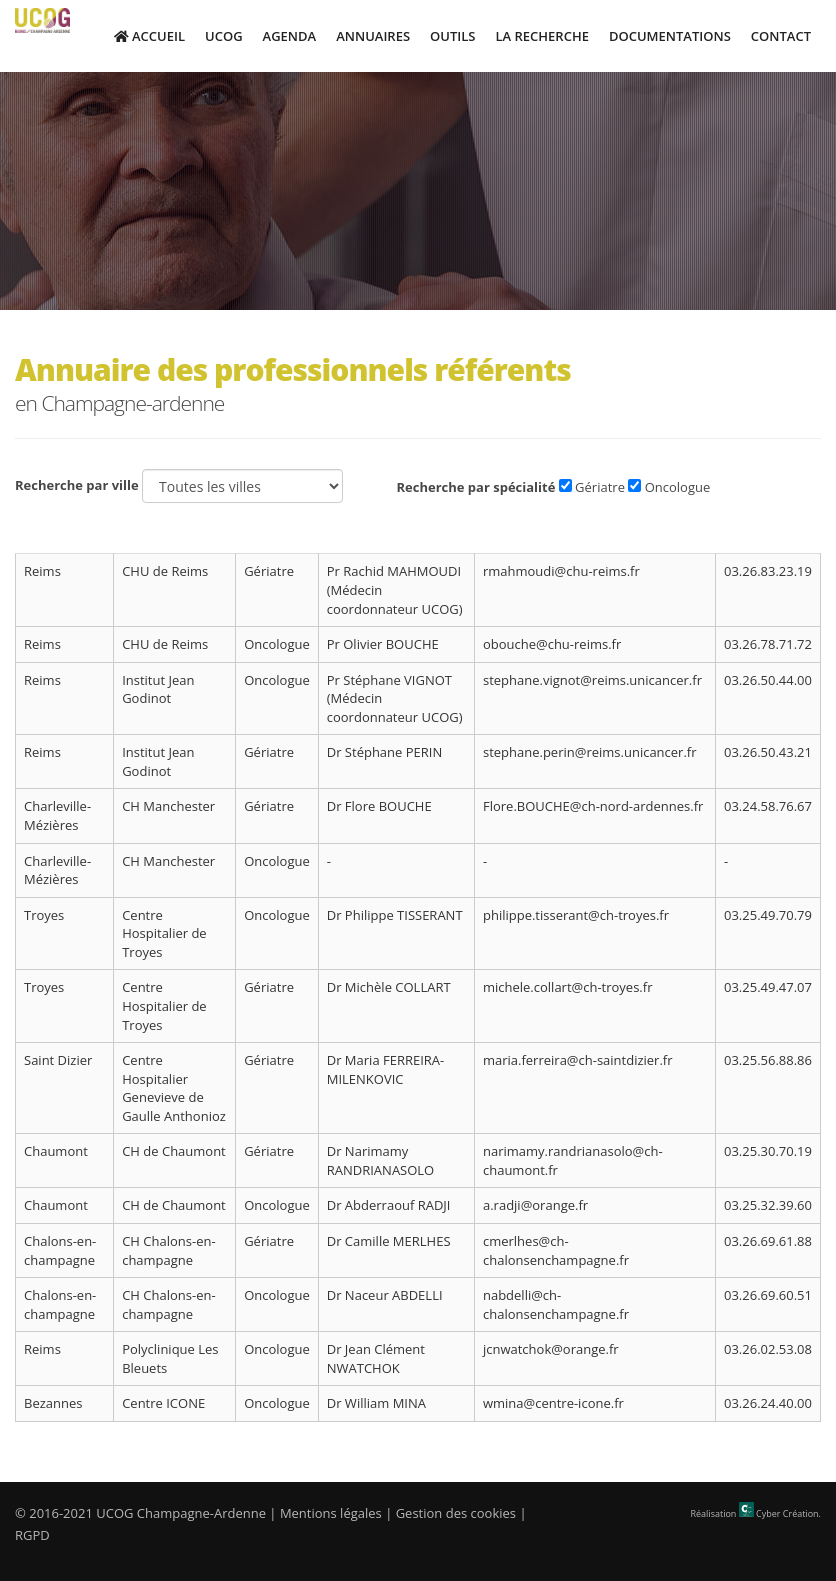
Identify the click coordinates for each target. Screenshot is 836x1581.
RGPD (32, 1535)
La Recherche (541, 36)
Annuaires (373, 36)
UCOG (224, 36)
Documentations (670, 36)
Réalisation (756, 1513)
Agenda (290, 36)
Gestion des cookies (456, 1513)
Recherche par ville (77, 485)
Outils (452, 36)
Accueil (149, 36)
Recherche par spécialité (475, 487)
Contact (781, 36)
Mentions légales (331, 1513)
